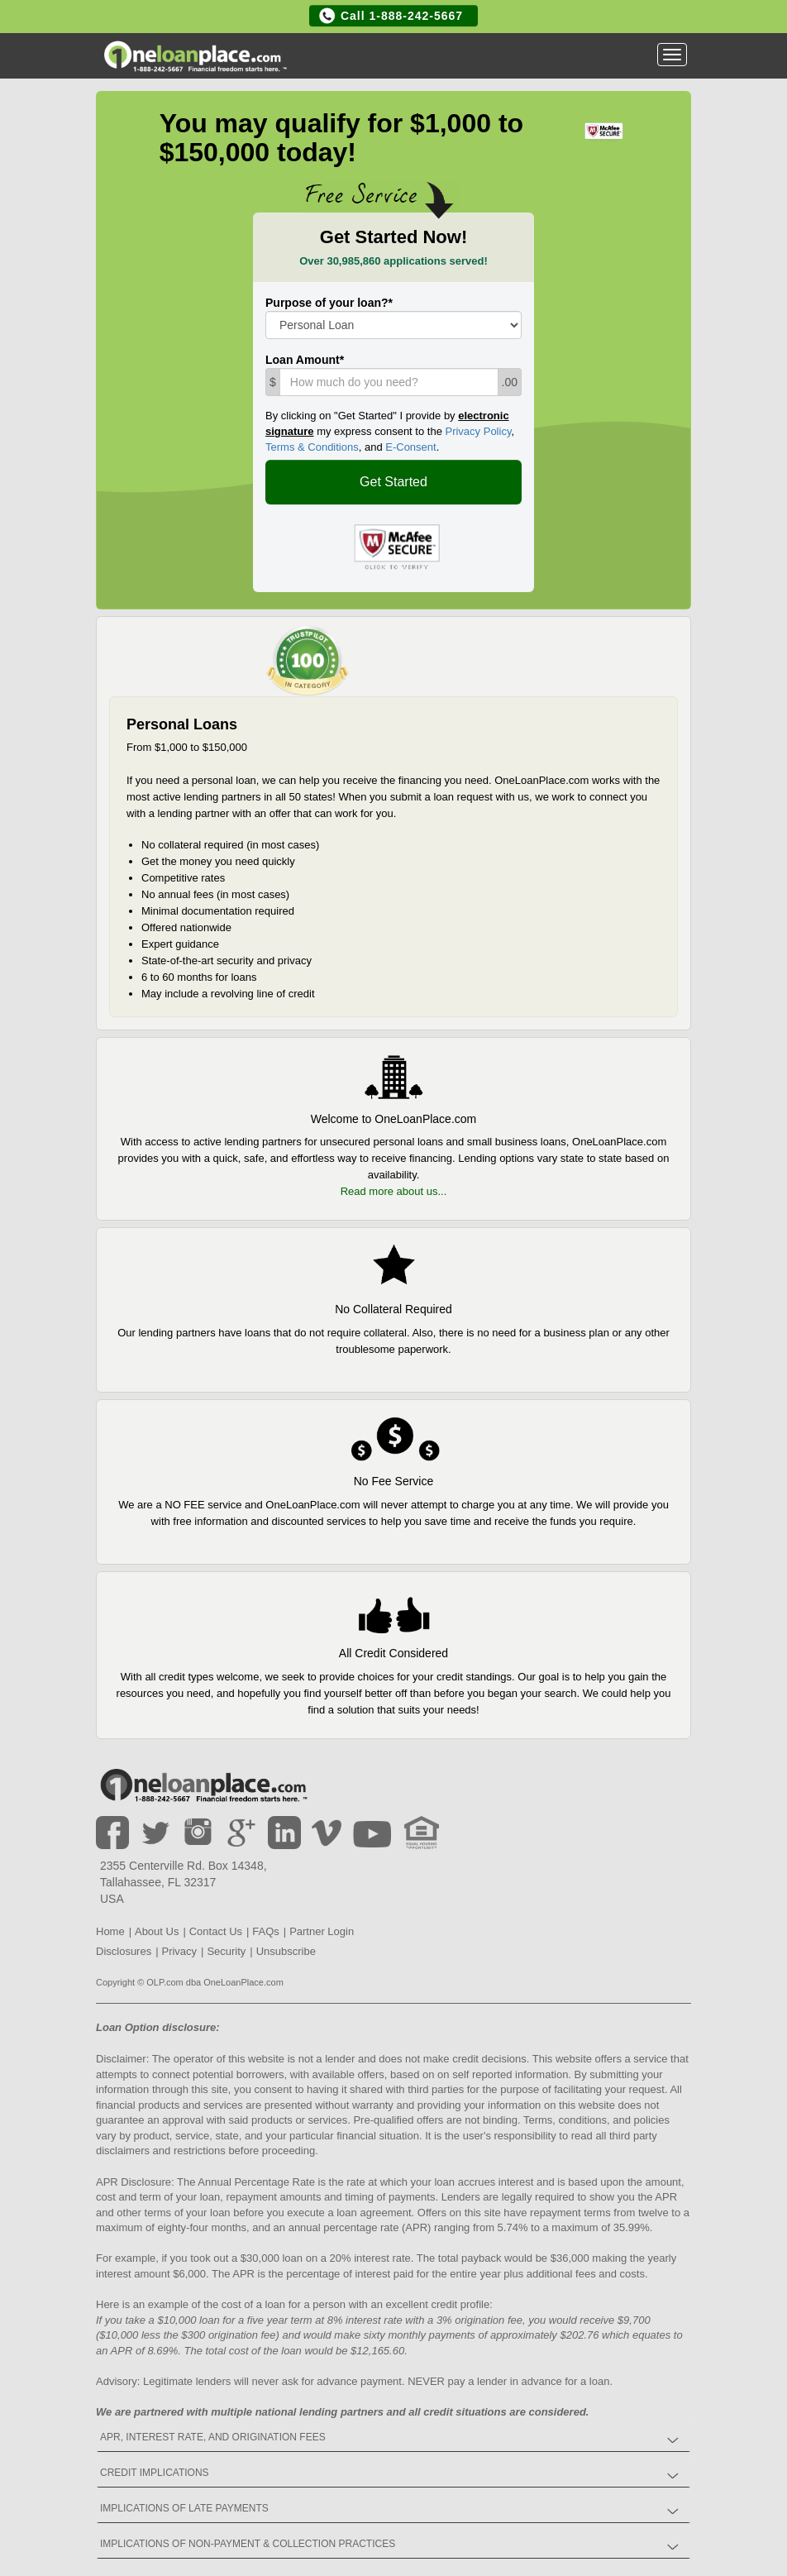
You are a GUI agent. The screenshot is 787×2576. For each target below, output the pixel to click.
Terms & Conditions (312, 447)
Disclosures (123, 1951)
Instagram (198, 1832)
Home (203, 1786)
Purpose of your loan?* (329, 302)
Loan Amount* (304, 359)
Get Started (393, 482)
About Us (157, 1931)
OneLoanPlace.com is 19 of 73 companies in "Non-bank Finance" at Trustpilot (307, 660)
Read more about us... (394, 1191)
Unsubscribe (286, 1951)
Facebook (112, 1832)
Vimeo (326, 1832)
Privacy (179, 1951)
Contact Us (215, 1931)
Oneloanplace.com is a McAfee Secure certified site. (394, 546)
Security (226, 1951)
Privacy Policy (478, 431)
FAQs (265, 1931)
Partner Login (321, 1931)
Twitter (155, 1832)
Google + (241, 1832)
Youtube (373, 1832)
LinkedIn (284, 1832)
